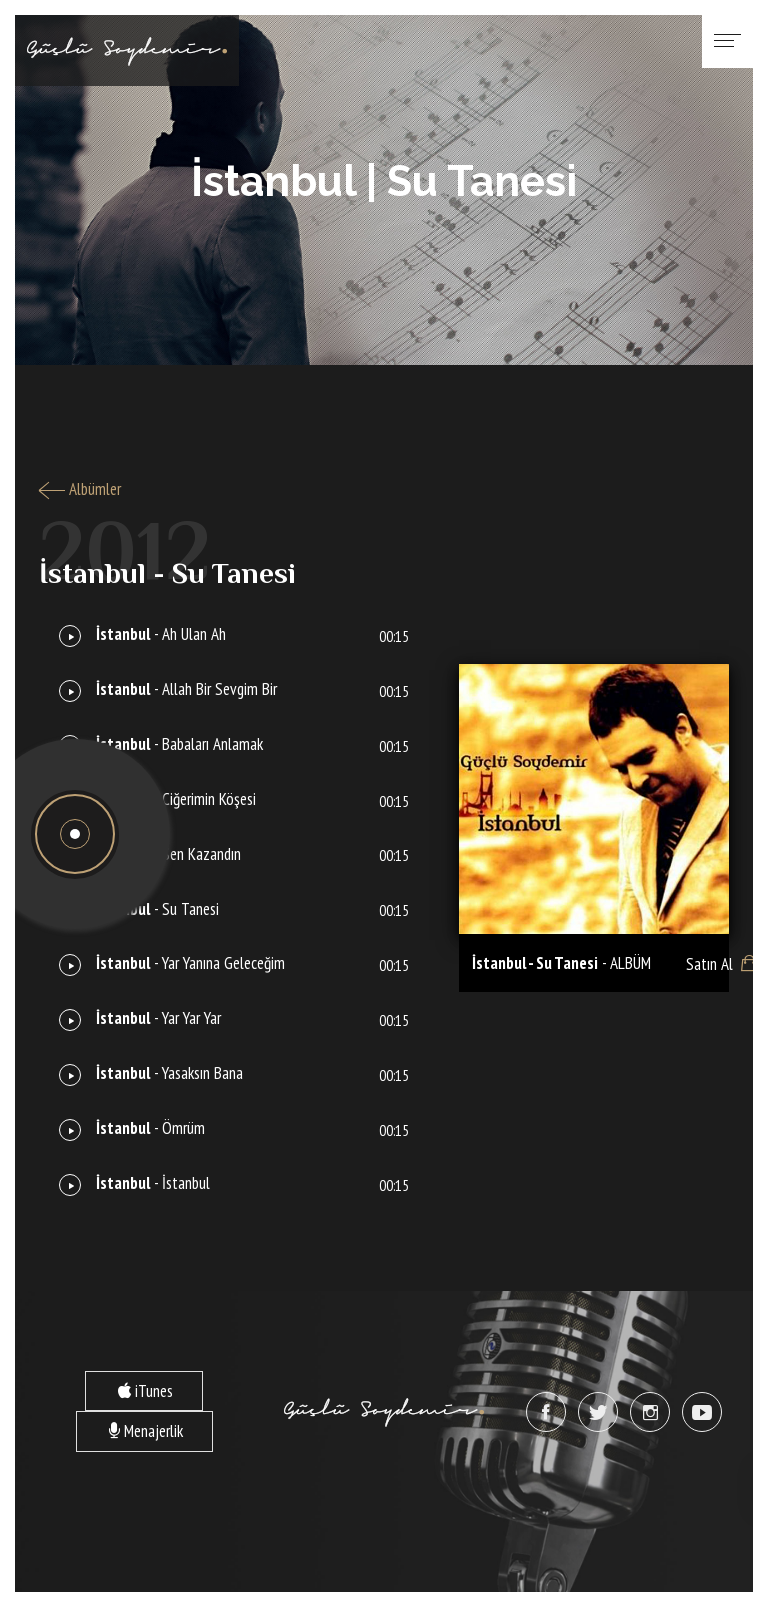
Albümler (80, 489)
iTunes (129, 1390)
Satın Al (701, 963)
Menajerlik (129, 1430)
